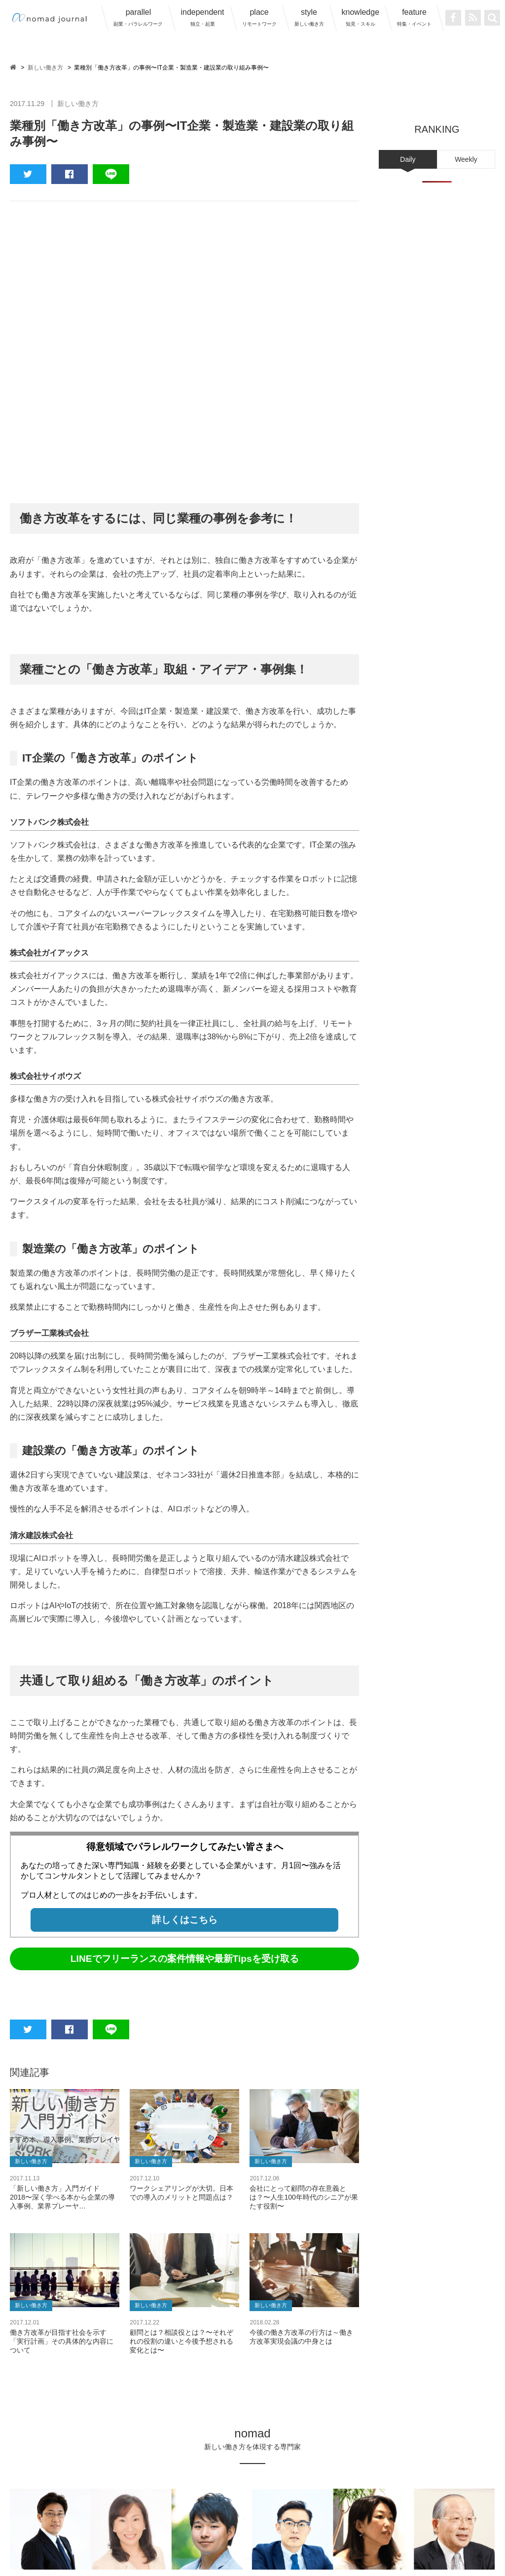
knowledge (361, 17)
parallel (138, 17)
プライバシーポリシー (303, 2525)
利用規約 (243, 2525)
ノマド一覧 (78, 2525)
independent (202, 17)
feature (414, 17)
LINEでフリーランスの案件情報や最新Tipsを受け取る (185, 1726)
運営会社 (203, 2525)
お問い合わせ (423, 2525)
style (309, 17)
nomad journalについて (143, 2525)
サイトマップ (370, 2525)
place (259, 17)
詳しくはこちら (184, 1687)
